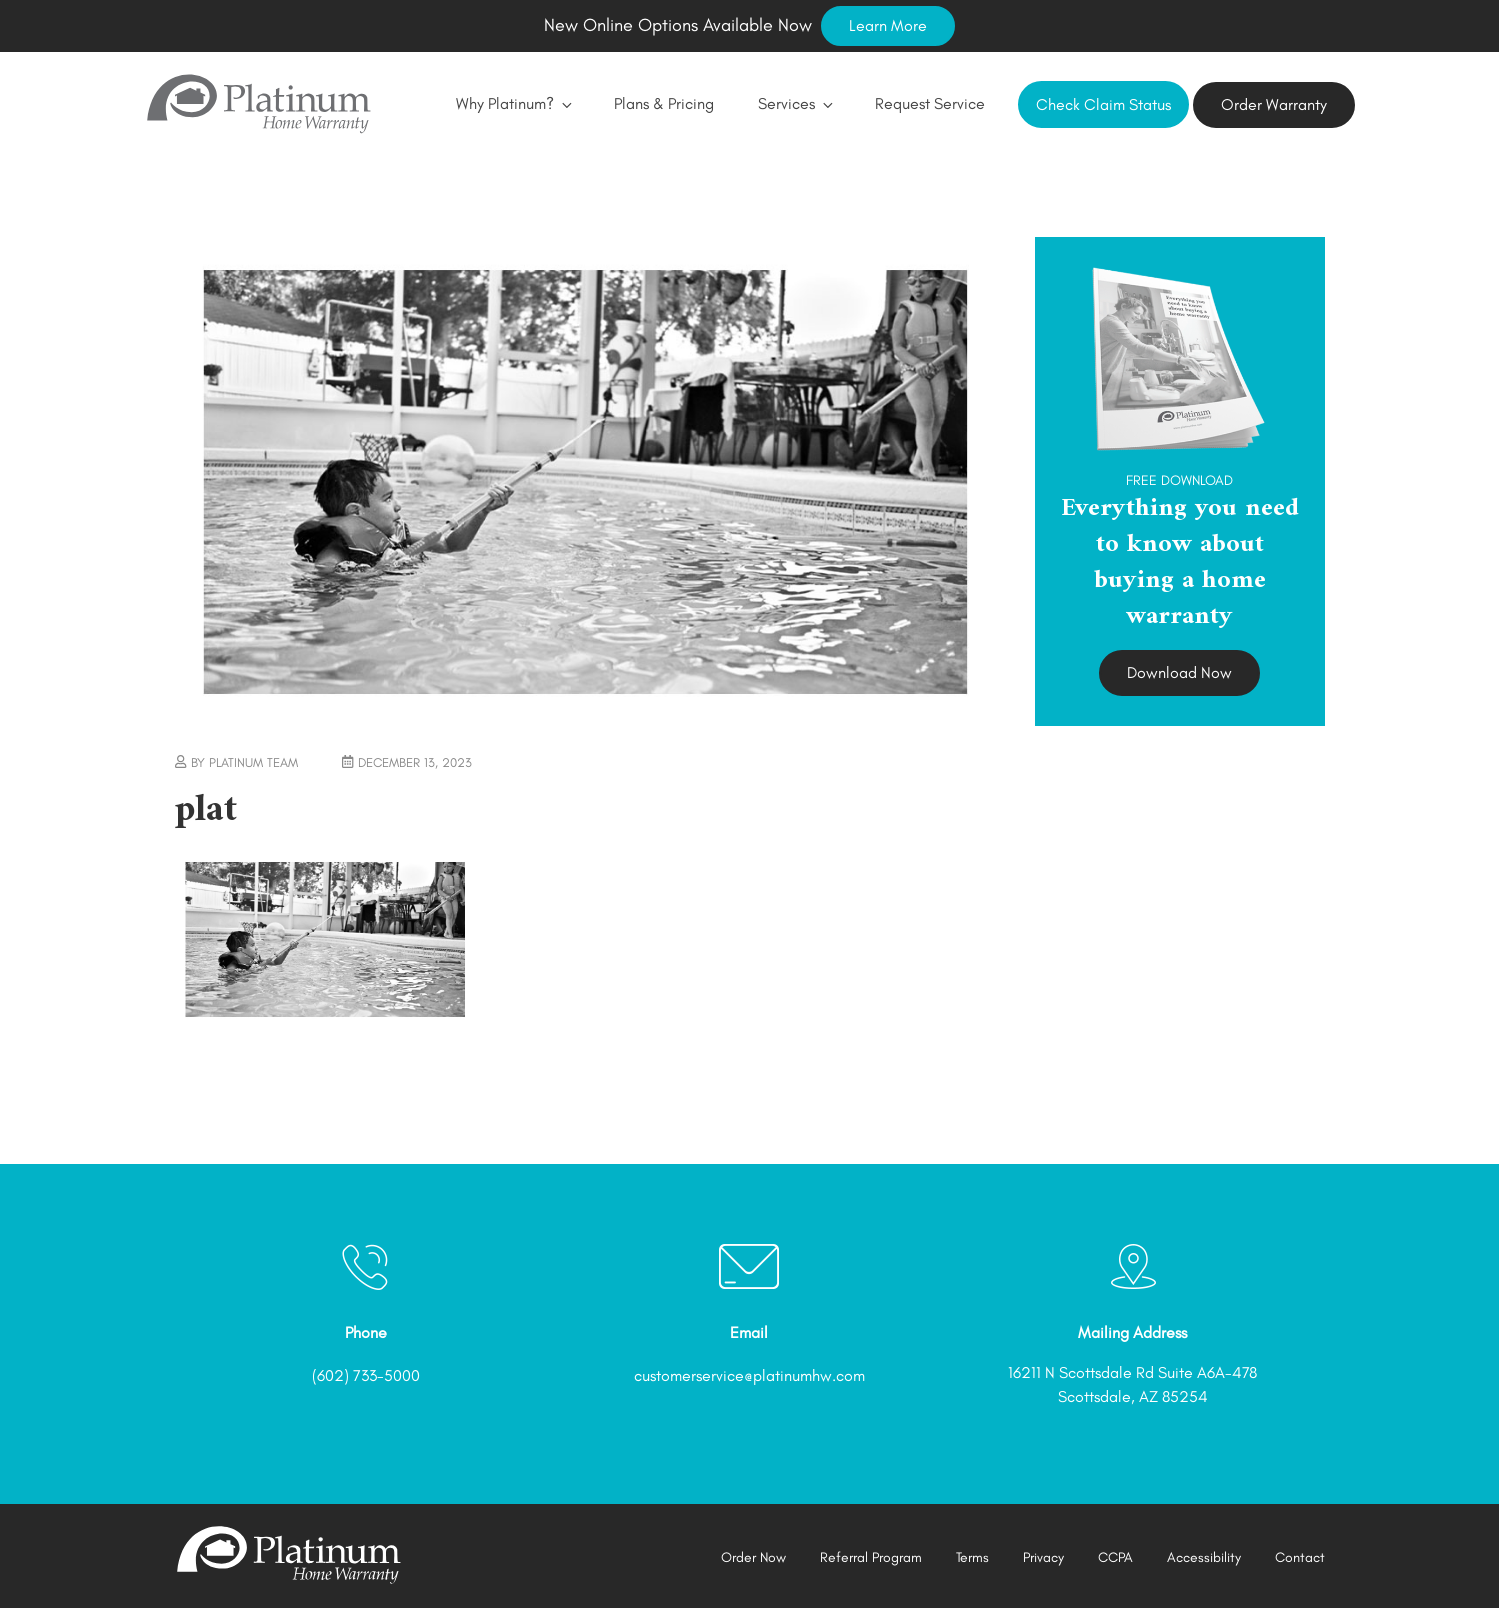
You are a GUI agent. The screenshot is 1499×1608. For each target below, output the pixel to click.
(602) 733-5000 (366, 1375)
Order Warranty (1274, 104)
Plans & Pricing (664, 103)
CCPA (1115, 1557)
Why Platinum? (513, 103)
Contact (1300, 1557)
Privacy (1043, 1557)
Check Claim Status (1103, 104)
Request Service (930, 103)
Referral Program (871, 1557)
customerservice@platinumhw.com (749, 1375)
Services (794, 103)
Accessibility (1204, 1557)
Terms (972, 1557)
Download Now (1179, 672)
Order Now (753, 1557)
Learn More (888, 25)
